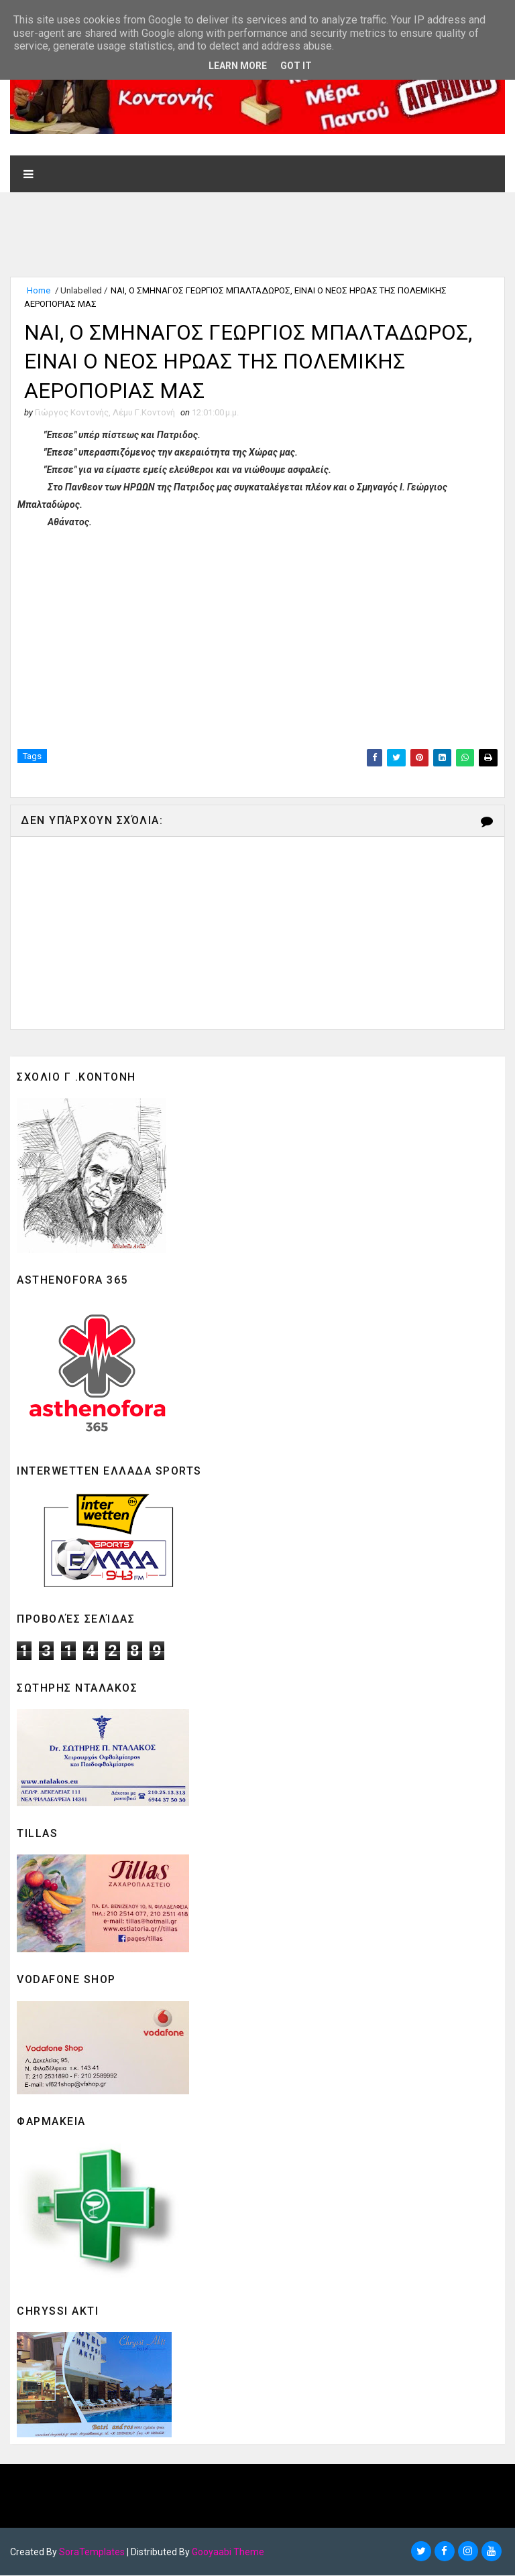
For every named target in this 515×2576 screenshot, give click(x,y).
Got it (296, 65)
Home (38, 290)
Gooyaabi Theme (228, 2552)
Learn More (238, 65)
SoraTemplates (92, 2552)
